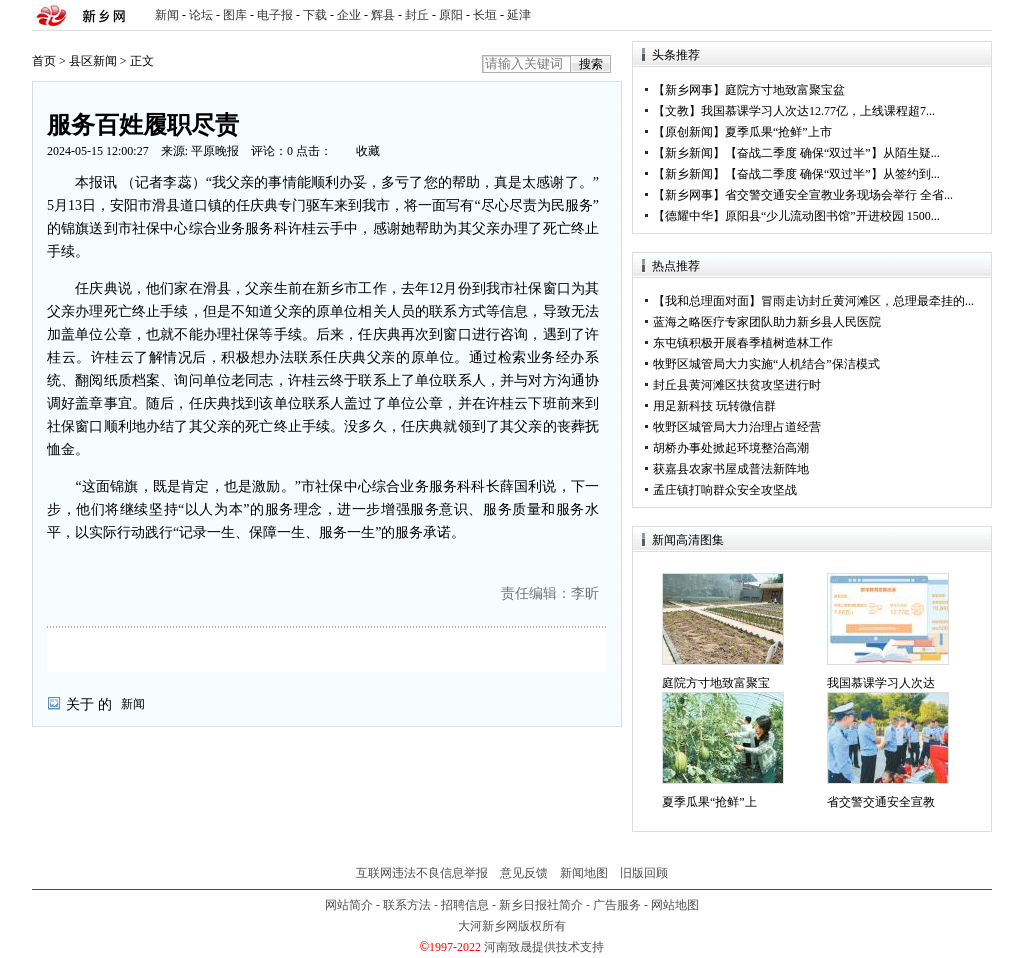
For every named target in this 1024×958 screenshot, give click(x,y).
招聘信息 (465, 905)
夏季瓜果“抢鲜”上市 (778, 132)
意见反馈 (524, 873)
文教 (677, 111)
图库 (235, 15)
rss (973, 15)
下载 (315, 15)
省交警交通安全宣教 (881, 802)
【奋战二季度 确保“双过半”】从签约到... (832, 174)
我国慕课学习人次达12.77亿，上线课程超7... (818, 111)
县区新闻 (93, 61)
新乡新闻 (689, 153)
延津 (519, 15)
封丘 (417, 15)
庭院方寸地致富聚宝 (716, 683)
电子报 (275, 15)
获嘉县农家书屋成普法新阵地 (731, 469)
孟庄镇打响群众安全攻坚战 (725, 490)
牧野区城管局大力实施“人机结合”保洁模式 (766, 364)
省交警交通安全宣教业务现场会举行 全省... (839, 195)
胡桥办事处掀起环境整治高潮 (731, 448)
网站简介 (349, 905)
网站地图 (675, 905)
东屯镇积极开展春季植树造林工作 (743, 343)
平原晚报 (215, 151)
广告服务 (617, 905)
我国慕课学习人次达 (881, 683)
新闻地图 (584, 873)
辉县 (383, 15)
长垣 (485, 15)
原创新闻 (689, 132)
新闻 (167, 15)
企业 (349, 15)
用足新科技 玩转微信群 (714, 406)
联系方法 (407, 905)
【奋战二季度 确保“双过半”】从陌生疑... (832, 153)
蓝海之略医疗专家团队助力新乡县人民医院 (767, 322)
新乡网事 (689, 90)
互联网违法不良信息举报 (422, 873)
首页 (44, 61)
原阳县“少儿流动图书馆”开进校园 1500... (832, 216)
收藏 (368, 151)
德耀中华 (689, 216)
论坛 (201, 15)
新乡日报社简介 (541, 905)
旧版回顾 (644, 873)
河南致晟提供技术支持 (544, 947)
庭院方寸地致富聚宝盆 (785, 90)
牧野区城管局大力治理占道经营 (737, 427)
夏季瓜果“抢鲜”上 (709, 802)
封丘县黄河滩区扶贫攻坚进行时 (737, 385)
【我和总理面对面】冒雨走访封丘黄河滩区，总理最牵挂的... (813, 301)
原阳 (451, 15)
